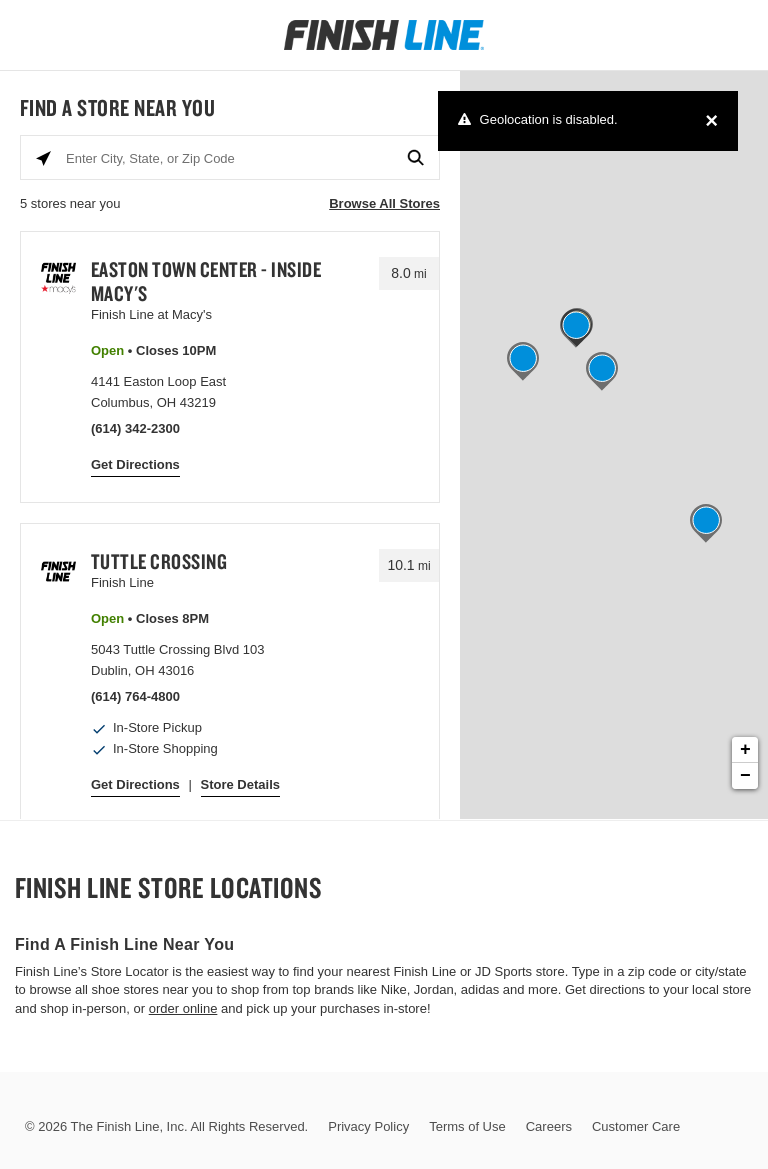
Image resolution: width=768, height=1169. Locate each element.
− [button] (745, 776)
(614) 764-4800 (135, 696)
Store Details (240, 784)
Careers (549, 1126)
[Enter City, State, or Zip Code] (230, 158)
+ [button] (745, 750)
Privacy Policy (368, 1126)
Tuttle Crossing (159, 561)
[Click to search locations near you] (43, 158)
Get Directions (135, 464)
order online (183, 1008)
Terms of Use (467, 1126)
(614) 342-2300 (135, 428)
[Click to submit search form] (416, 158)
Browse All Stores (384, 203)
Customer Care (636, 1126)
